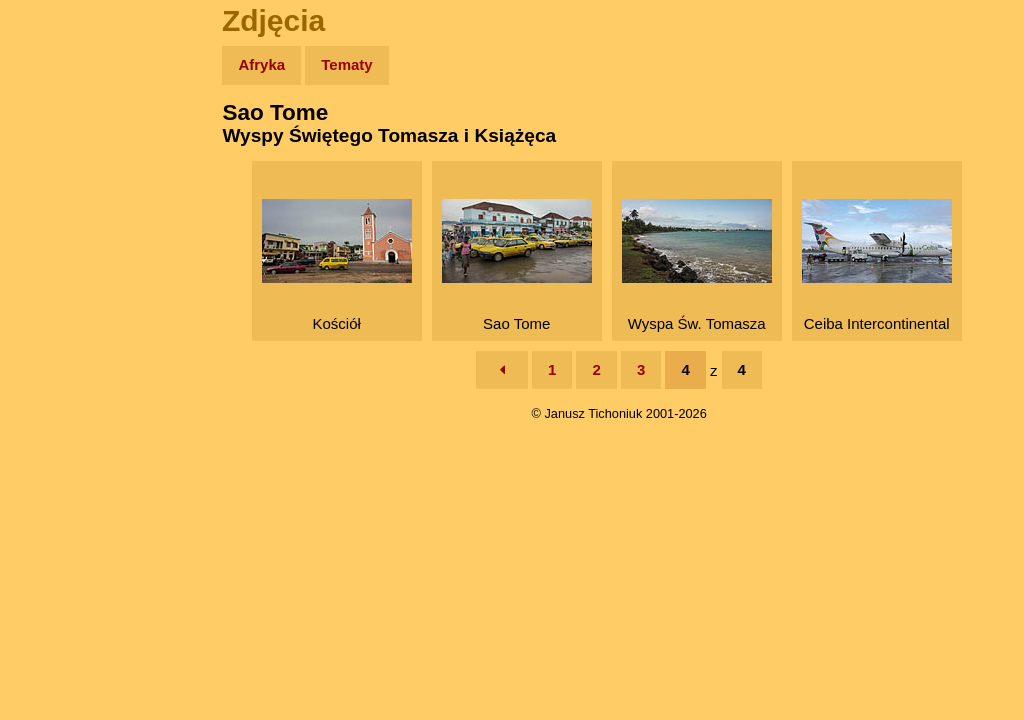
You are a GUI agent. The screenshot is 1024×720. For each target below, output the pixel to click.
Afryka (267, 64)
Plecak (57, 335)
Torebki (60, 412)
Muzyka (60, 296)
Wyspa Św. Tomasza (700, 265)
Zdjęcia (59, 181)
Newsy (57, 219)
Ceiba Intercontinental (880, 265)
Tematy (352, 64)
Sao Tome (520, 265)
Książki (59, 258)
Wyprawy (66, 142)
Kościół (340, 265)
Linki (51, 373)
